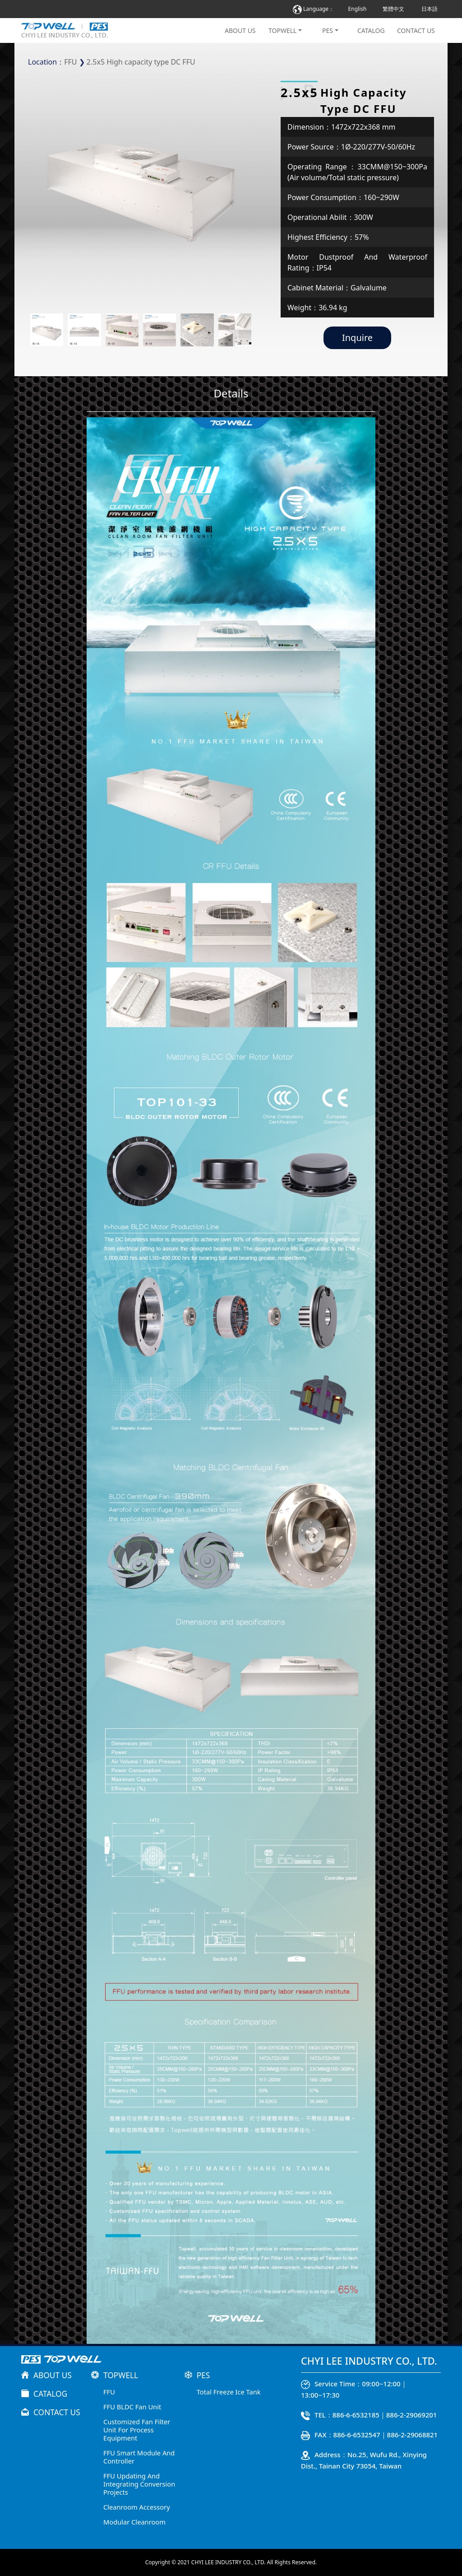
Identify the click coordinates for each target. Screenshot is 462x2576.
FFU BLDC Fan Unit (132, 2406)
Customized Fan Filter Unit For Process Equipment (136, 2429)
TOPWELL (282, 30)
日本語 (429, 9)
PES (327, 30)
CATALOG (371, 30)
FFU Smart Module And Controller (139, 2456)
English (357, 9)
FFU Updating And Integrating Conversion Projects (139, 2484)
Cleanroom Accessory (136, 2506)
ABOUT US (240, 30)
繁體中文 (393, 9)
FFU (70, 62)
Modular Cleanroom (134, 2521)
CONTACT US (416, 30)
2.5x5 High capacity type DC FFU (141, 62)
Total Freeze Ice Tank (229, 2391)
